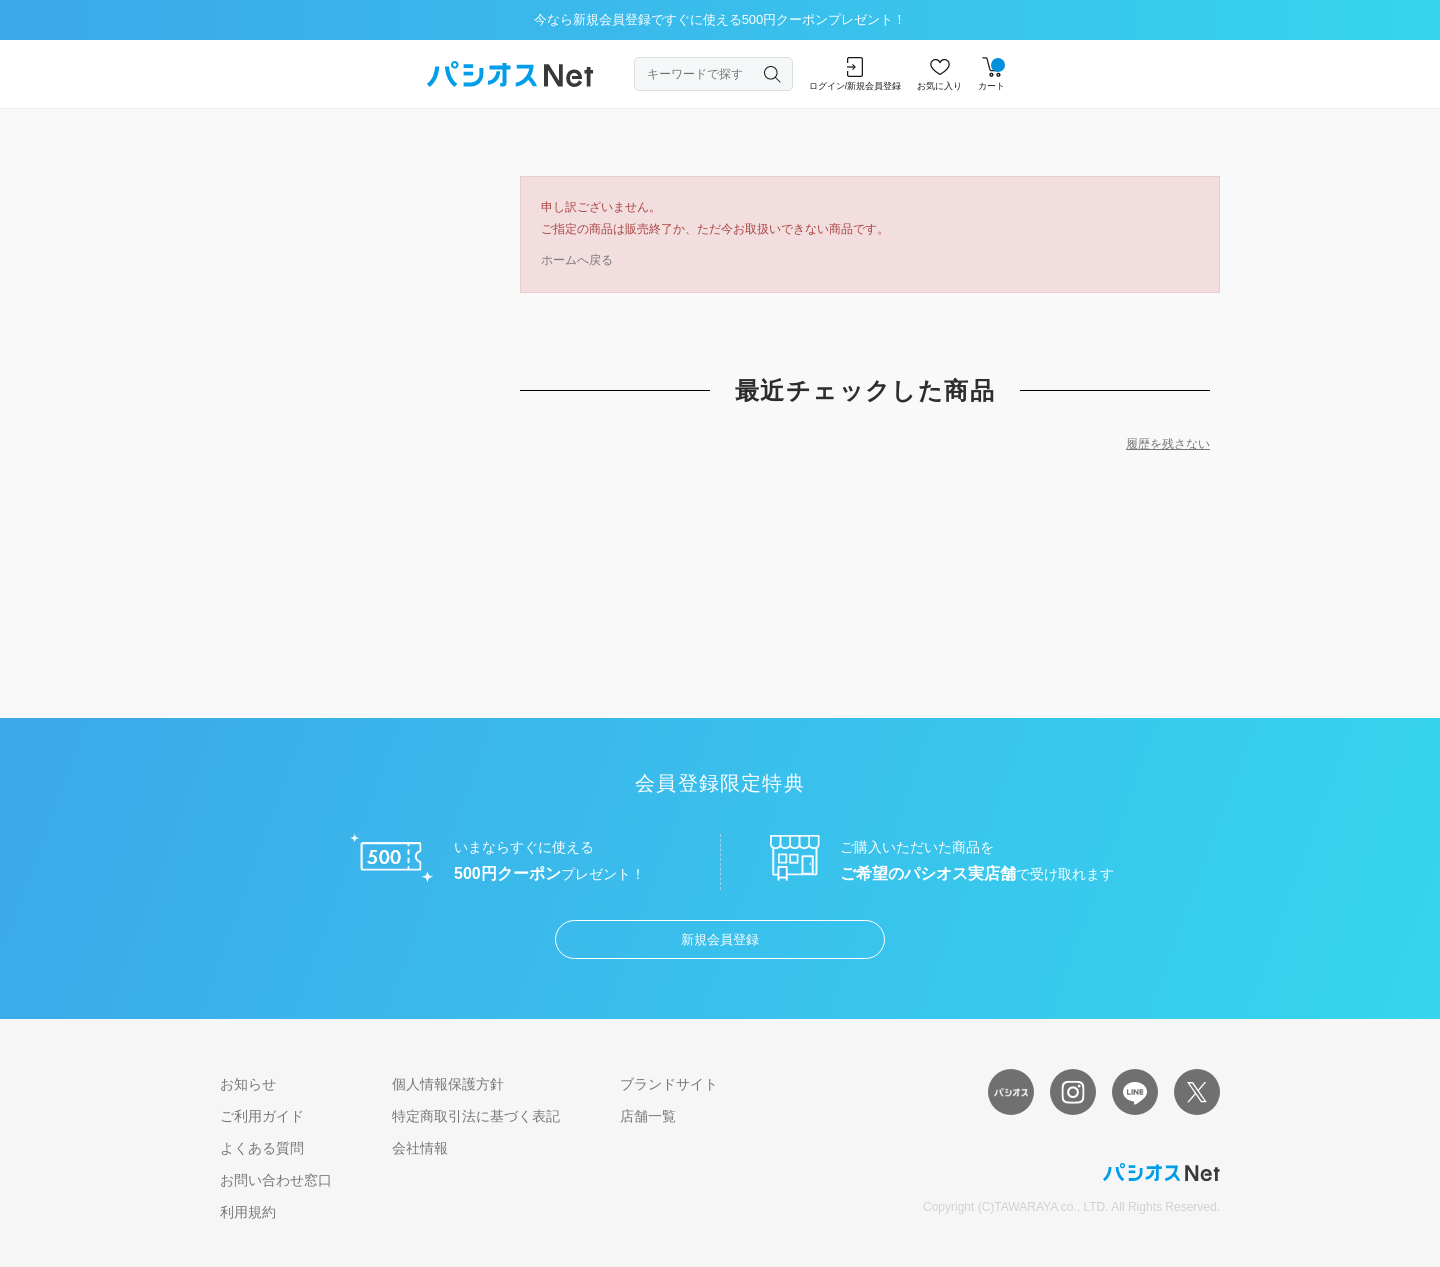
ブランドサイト (669, 1084)
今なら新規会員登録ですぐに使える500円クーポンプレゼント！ (720, 19)
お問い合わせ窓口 (276, 1180)
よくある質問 (262, 1148)
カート (991, 74)
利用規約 (248, 1212)
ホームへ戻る (577, 260)
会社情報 (420, 1148)
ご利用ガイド (262, 1116)
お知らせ (248, 1084)
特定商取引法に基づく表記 (476, 1116)
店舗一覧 (648, 1116)
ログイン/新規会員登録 (855, 74)
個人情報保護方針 (448, 1084)
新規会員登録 (720, 939)
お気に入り (939, 74)
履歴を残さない (1168, 444)
